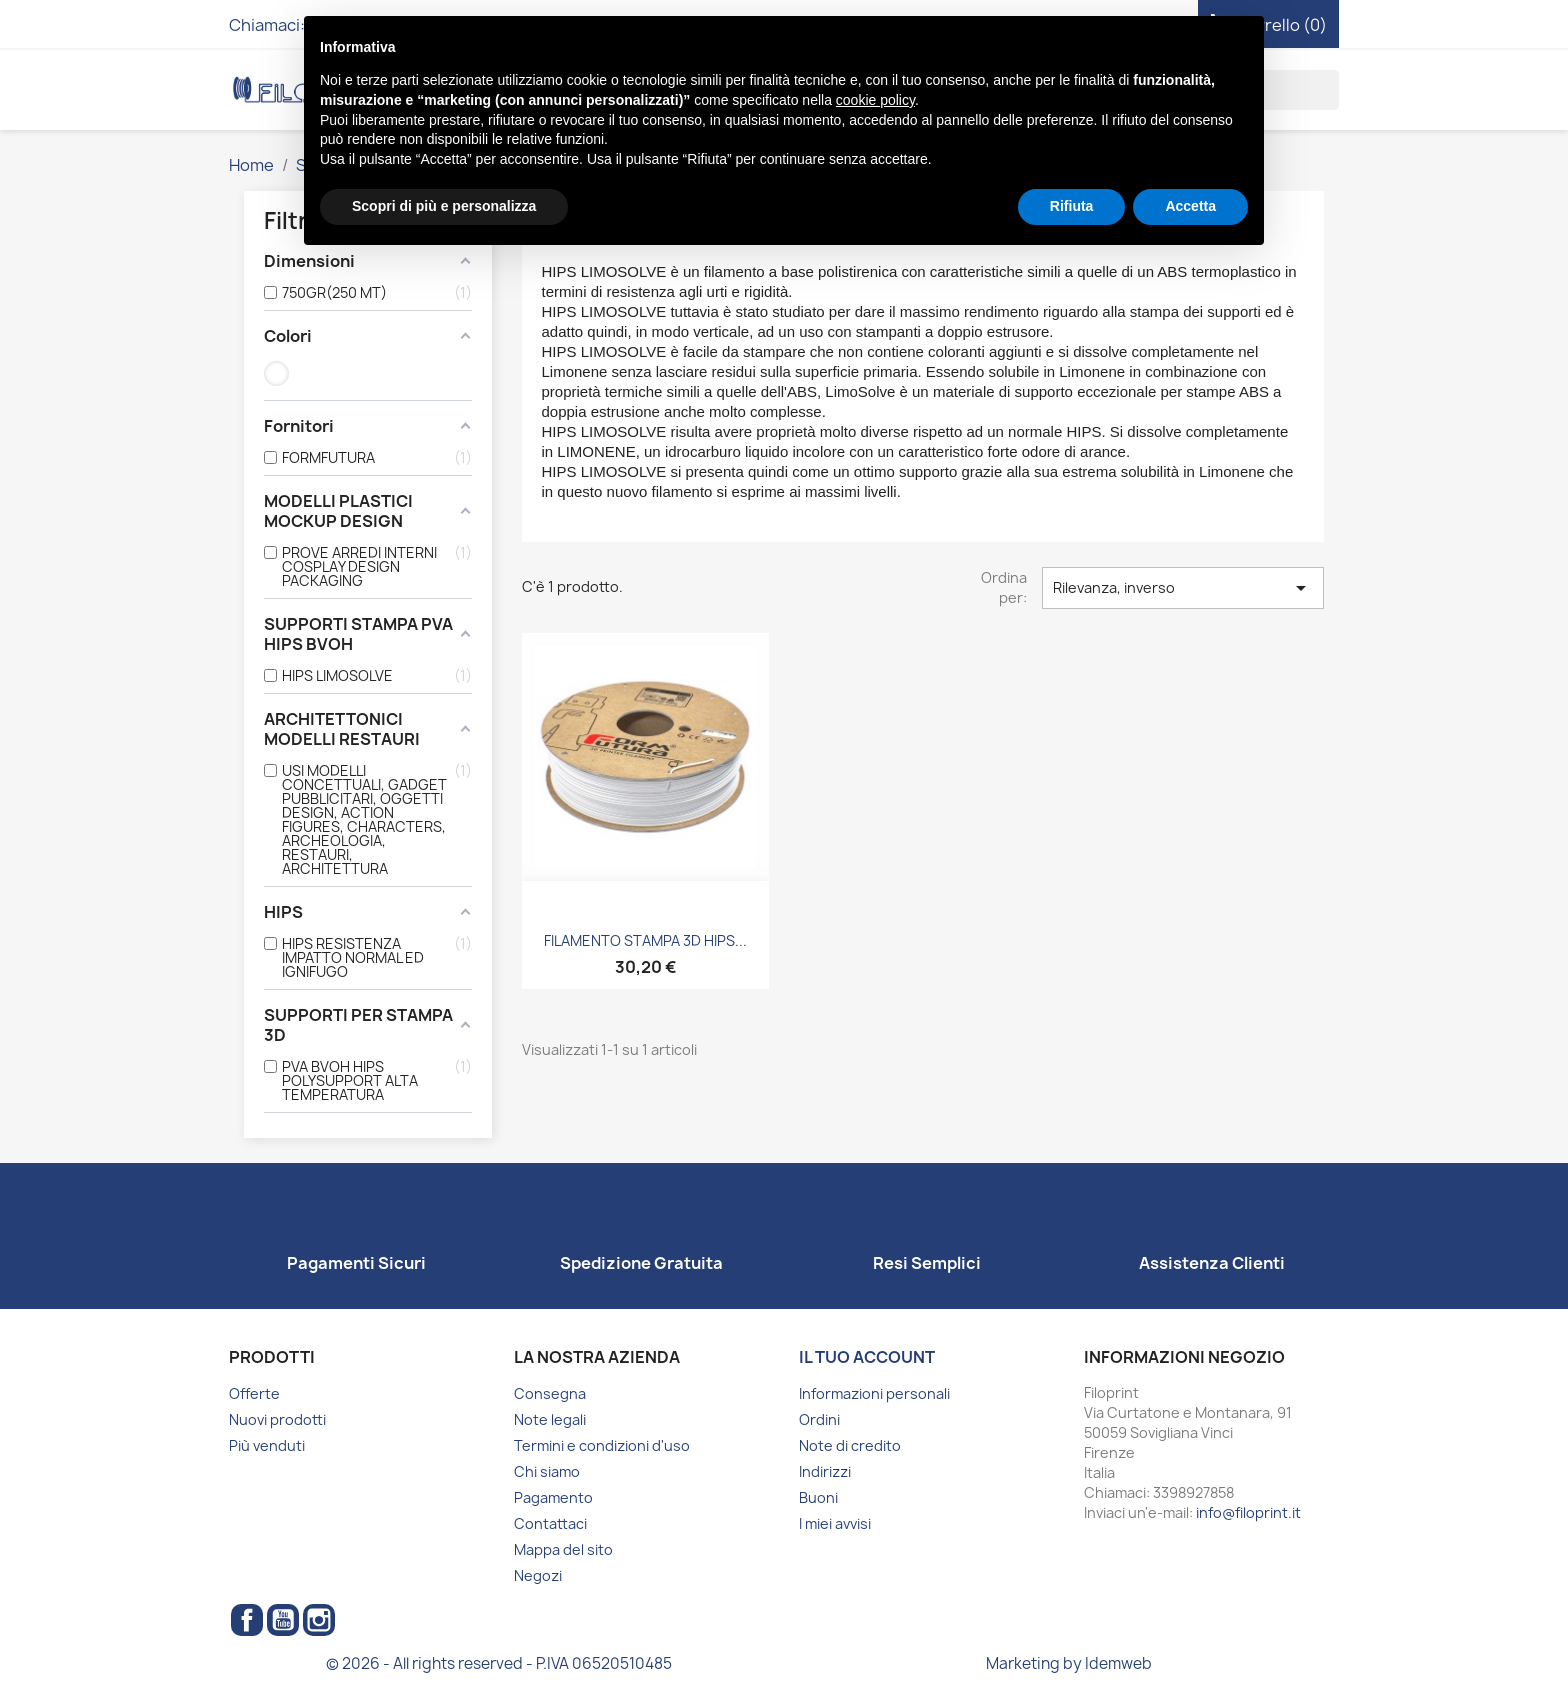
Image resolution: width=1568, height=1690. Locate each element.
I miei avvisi (835, 1523)
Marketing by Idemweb (1069, 1663)
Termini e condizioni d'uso (602, 1445)
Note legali (550, 1419)
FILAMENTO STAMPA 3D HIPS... (645, 940)
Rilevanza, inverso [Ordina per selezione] (1183, 588)
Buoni (818, 1497)
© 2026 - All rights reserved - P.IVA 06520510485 (499, 1663)
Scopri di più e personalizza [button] (444, 206)
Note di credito (850, 1445)
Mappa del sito (563, 1549)
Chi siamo (547, 1471)
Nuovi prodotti (277, 1419)
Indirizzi (825, 1471)
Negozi (538, 1575)
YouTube (283, 1620)
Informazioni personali (874, 1393)
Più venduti (267, 1445)
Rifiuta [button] (1072, 206)
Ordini (819, 1419)
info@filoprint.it (1248, 1512)
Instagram (319, 1620)
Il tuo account (867, 1357)
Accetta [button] (1190, 206)
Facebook (247, 1620)
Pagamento (553, 1497)
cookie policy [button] (875, 100)
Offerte (254, 1393)
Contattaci (550, 1523)
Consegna (550, 1393)
